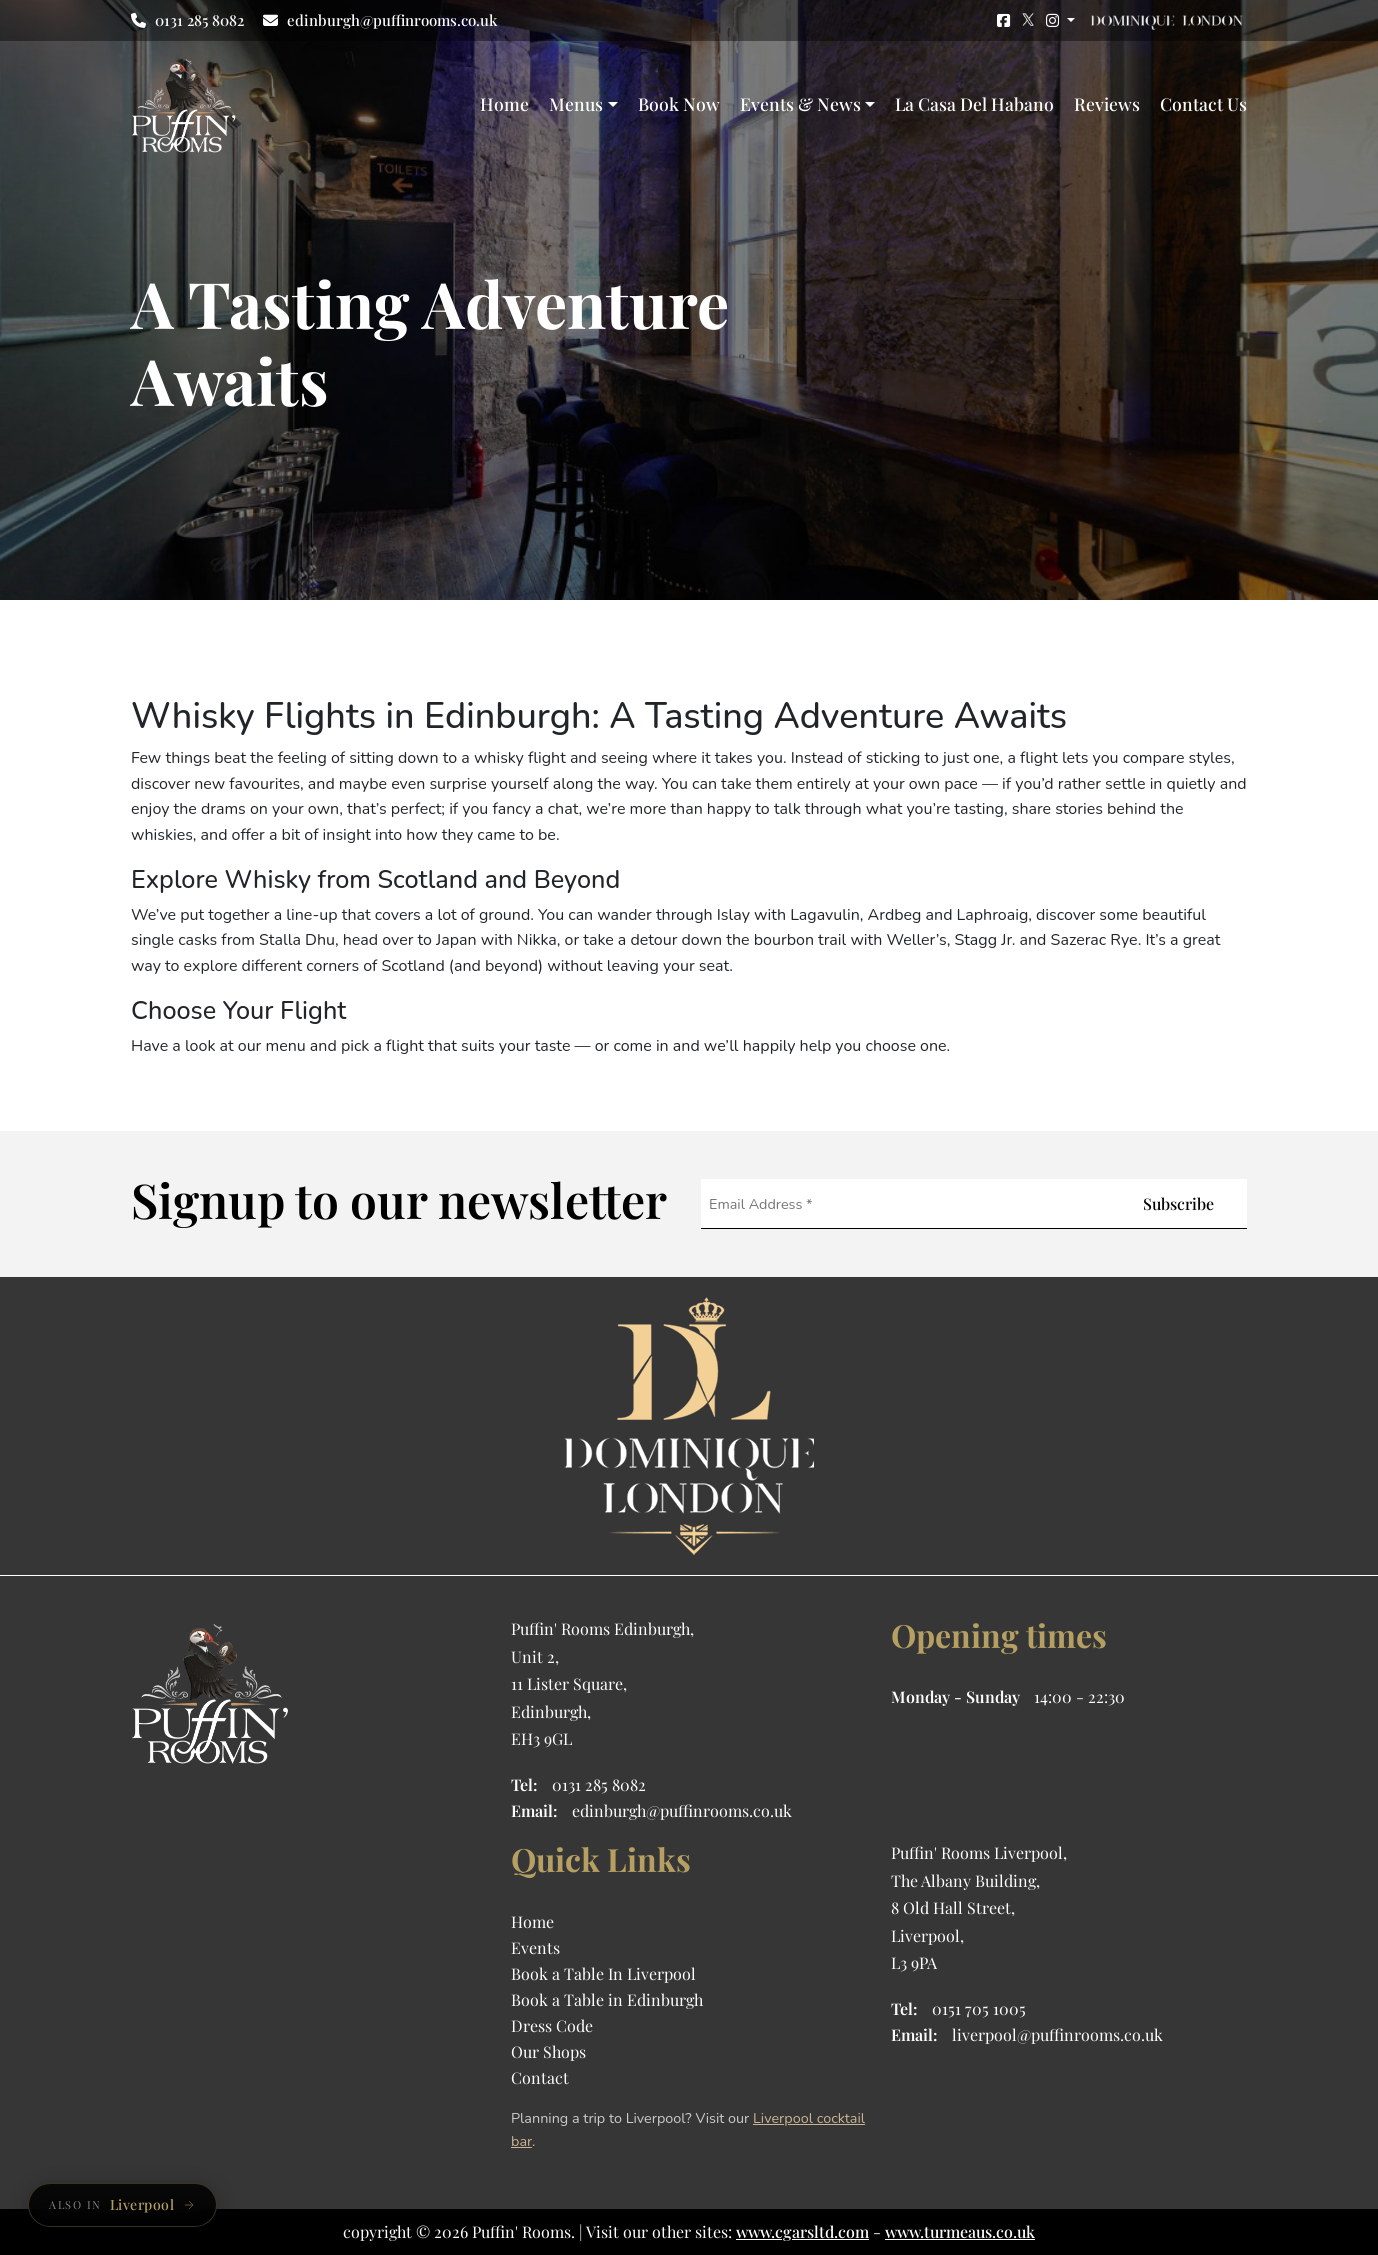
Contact (540, 2077)
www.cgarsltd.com (802, 2231)
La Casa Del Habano (974, 103)
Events (535, 1947)
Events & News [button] (800, 103)
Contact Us (1203, 103)
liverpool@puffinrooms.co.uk (1057, 2034)
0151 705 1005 (979, 2008)
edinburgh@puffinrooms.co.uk (380, 20)
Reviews (1107, 103)
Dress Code (552, 2025)
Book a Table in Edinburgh (607, 1999)
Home (504, 103)
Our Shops (548, 2051)
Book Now (679, 103)
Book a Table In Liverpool (603, 1973)
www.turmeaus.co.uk (960, 2231)
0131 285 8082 (187, 20)
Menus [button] (576, 103)
